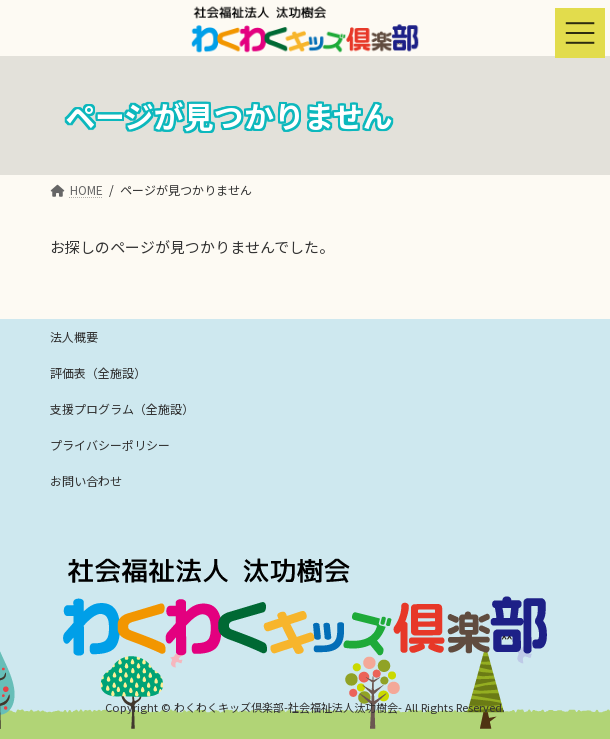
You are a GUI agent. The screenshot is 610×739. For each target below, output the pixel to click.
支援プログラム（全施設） (122, 408)
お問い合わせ (86, 480)
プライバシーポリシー (110, 444)
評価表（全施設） (98, 372)
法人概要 (74, 336)
